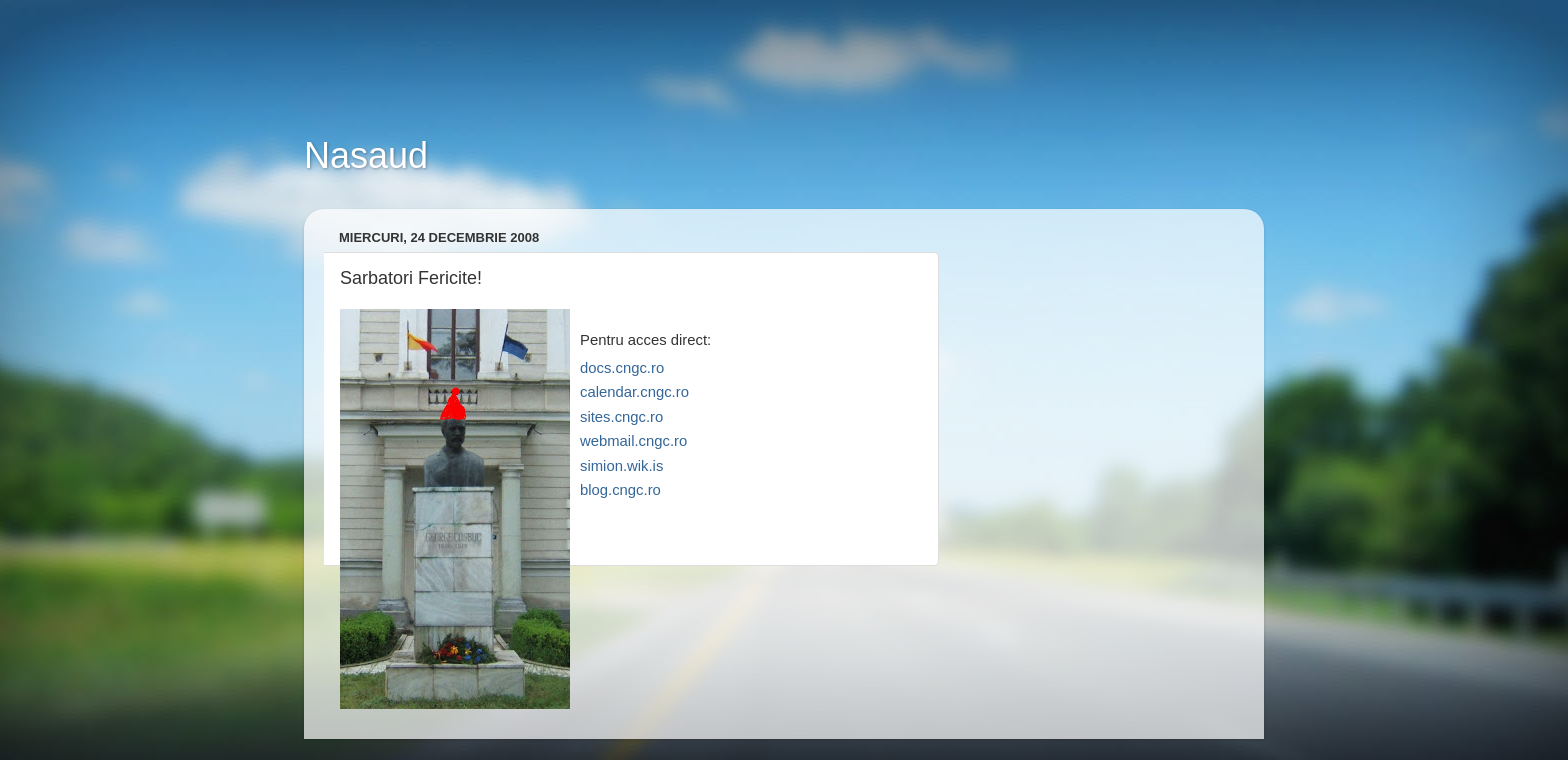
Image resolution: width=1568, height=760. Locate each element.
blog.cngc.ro (620, 490)
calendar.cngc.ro (634, 392)
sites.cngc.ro (621, 417)
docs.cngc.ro (622, 368)
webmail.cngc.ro (633, 441)
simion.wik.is (621, 466)
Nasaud (366, 155)
